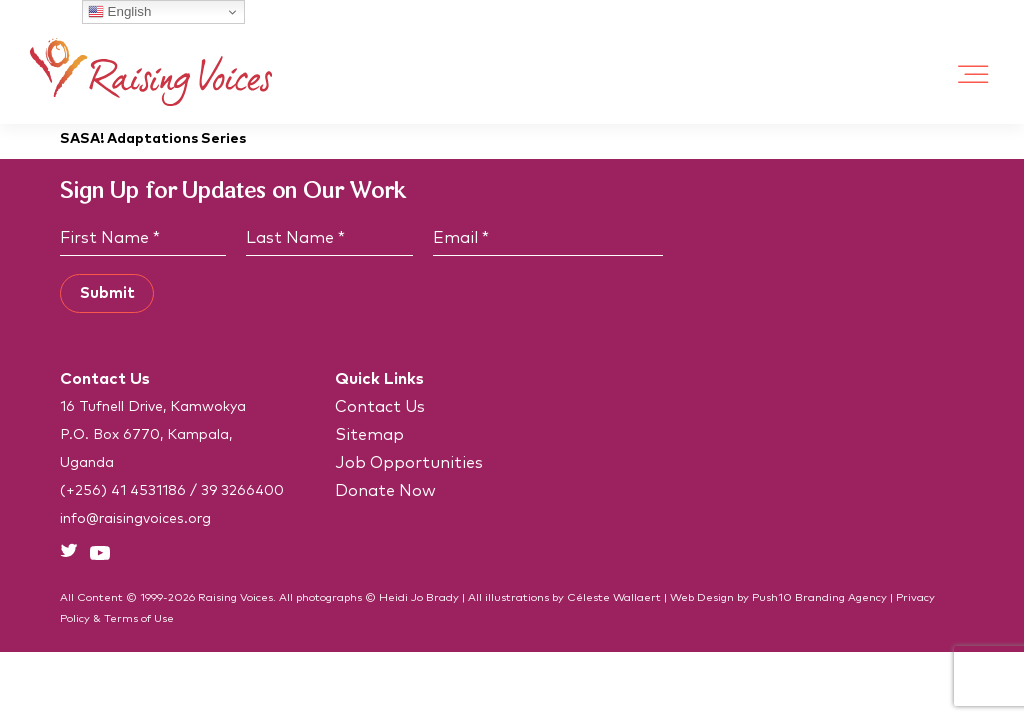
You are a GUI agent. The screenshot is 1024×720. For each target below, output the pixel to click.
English (119, 12)
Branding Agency (841, 597)
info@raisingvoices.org (135, 519)
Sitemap (369, 435)
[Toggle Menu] (974, 74)
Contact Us (380, 407)
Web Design (702, 597)
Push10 (772, 597)
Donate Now (385, 491)
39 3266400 (242, 491)
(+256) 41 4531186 (123, 491)
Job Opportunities (409, 463)
